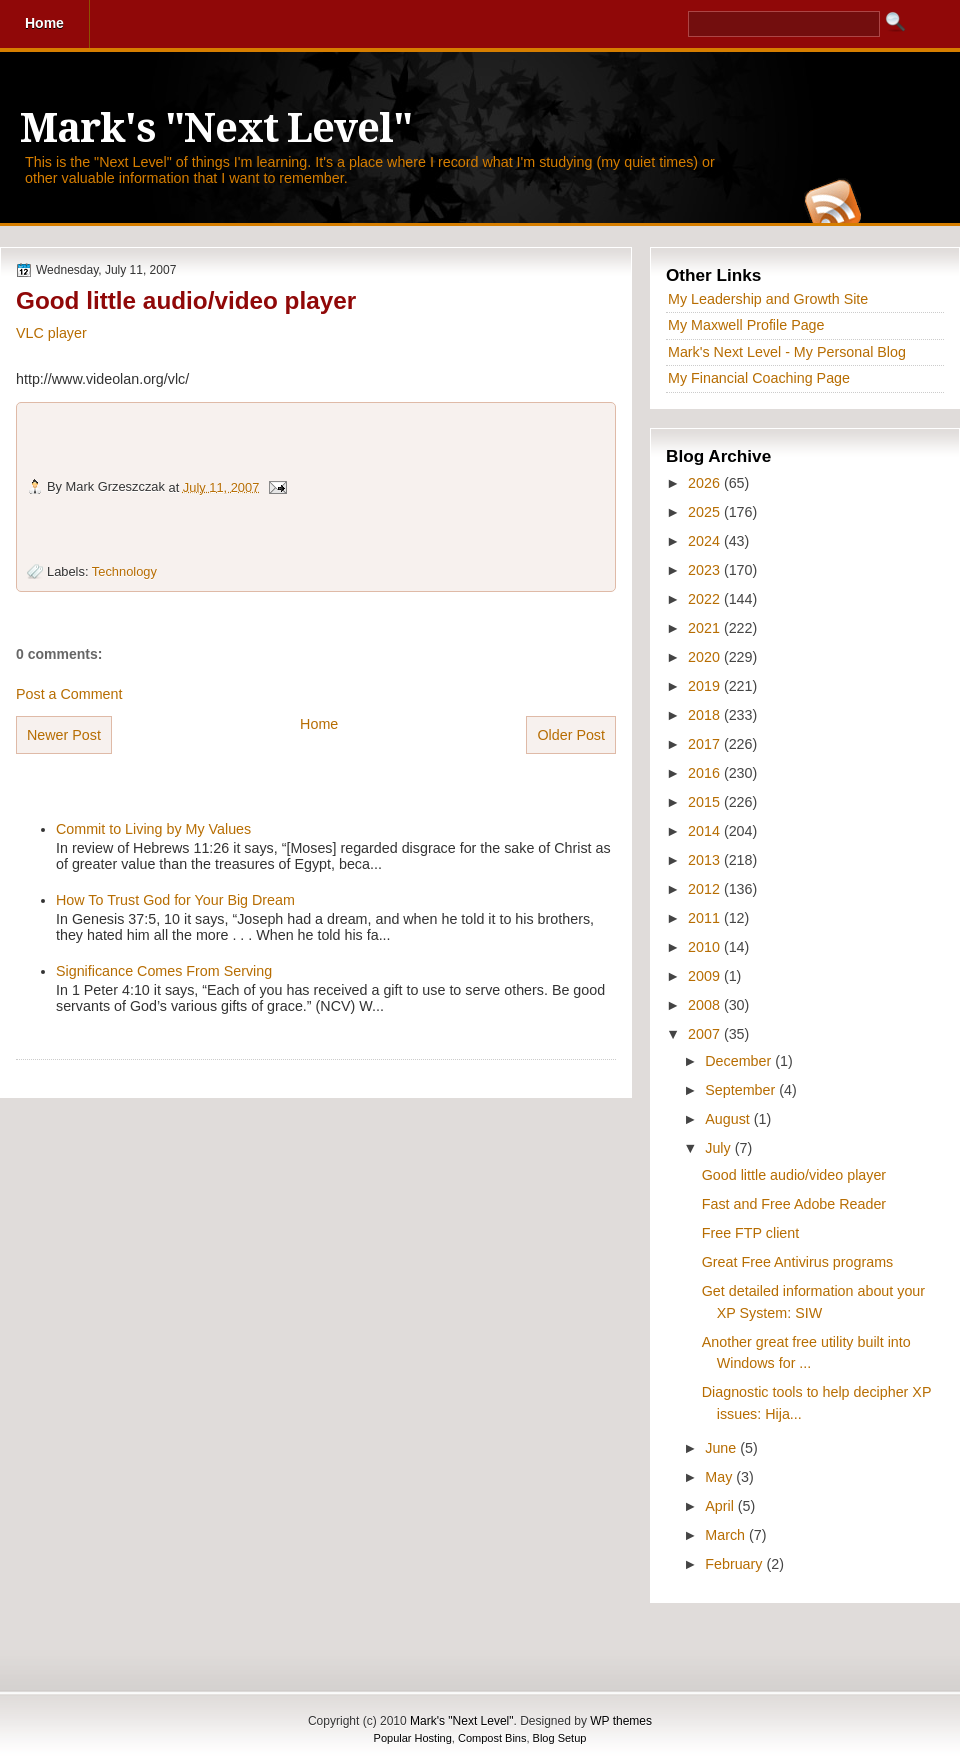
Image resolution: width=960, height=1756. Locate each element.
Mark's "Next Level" (216, 128)
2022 (706, 599)
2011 (706, 918)
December (740, 1061)
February (735, 1564)
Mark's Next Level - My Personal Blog (787, 352)
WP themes (621, 1721)
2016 (706, 773)
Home (319, 724)
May (720, 1477)
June (722, 1448)
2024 (706, 541)
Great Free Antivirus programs (798, 1262)
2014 (706, 831)
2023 (706, 570)
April (721, 1506)
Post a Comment (69, 694)
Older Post (571, 735)
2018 (706, 715)
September (742, 1090)
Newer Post (64, 735)
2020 (706, 657)
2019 (706, 686)
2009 (706, 976)
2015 (706, 802)
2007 (706, 1034)
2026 (706, 483)
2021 (706, 628)
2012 (706, 889)
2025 (706, 512)
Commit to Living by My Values (153, 829)
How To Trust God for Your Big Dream (175, 900)
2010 (706, 947)
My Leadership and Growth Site (768, 299)
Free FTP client (750, 1233)
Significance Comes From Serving (164, 971)
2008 (706, 1005)
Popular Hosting (413, 1738)
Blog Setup (560, 1738)
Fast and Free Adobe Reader (794, 1204)
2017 (706, 744)
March (727, 1535)
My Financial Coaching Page (759, 378)
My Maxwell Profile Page (746, 325)
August (729, 1119)
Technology (124, 571)
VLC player (51, 333)
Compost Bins (492, 1738)
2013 (706, 860)
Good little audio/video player (186, 300)
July (719, 1148)
